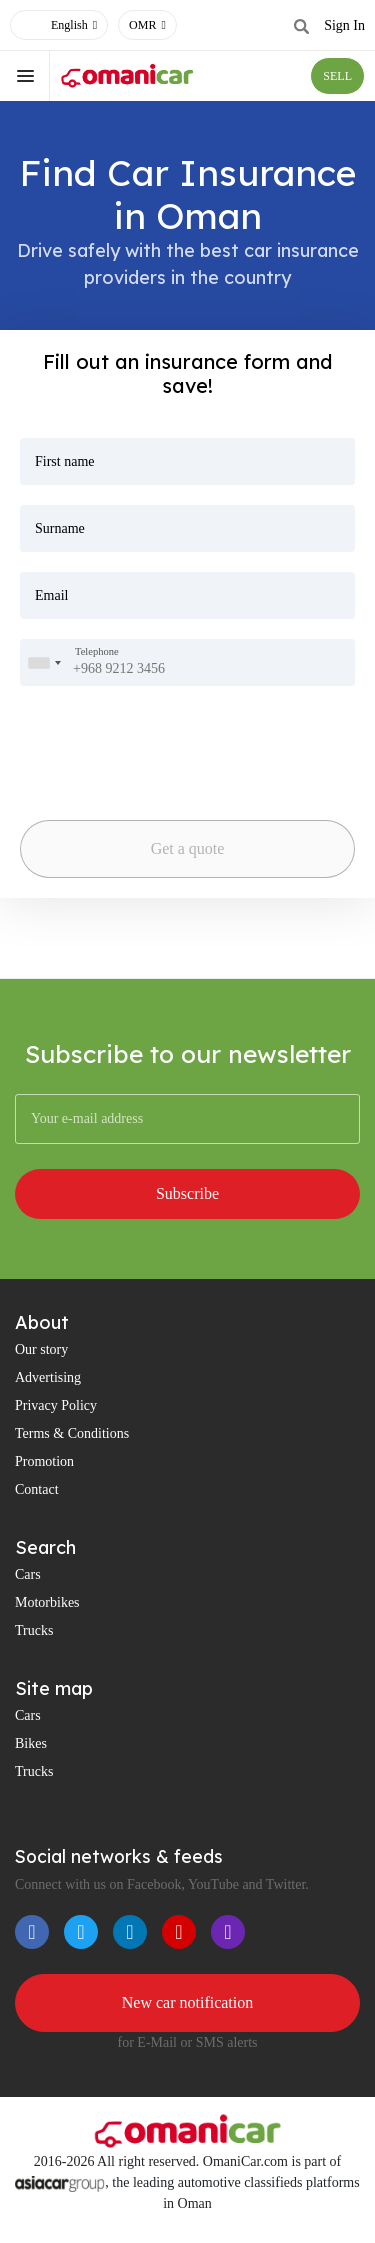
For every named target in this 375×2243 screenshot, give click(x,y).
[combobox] (44, 662)
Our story (41, 1349)
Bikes (31, 1743)
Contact (37, 1489)
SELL (337, 76)
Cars (28, 1574)
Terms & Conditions (72, 1433)
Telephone (97, 652)
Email (51, 595)
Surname (60, 528)
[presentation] (124, 738)
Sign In (344, 25)
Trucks (34, 1630)
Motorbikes (47, 1602)
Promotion (44, 1461)
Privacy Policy (56, 1405)
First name (65, 461)
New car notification (188, 2002)
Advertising (48, 1377)
